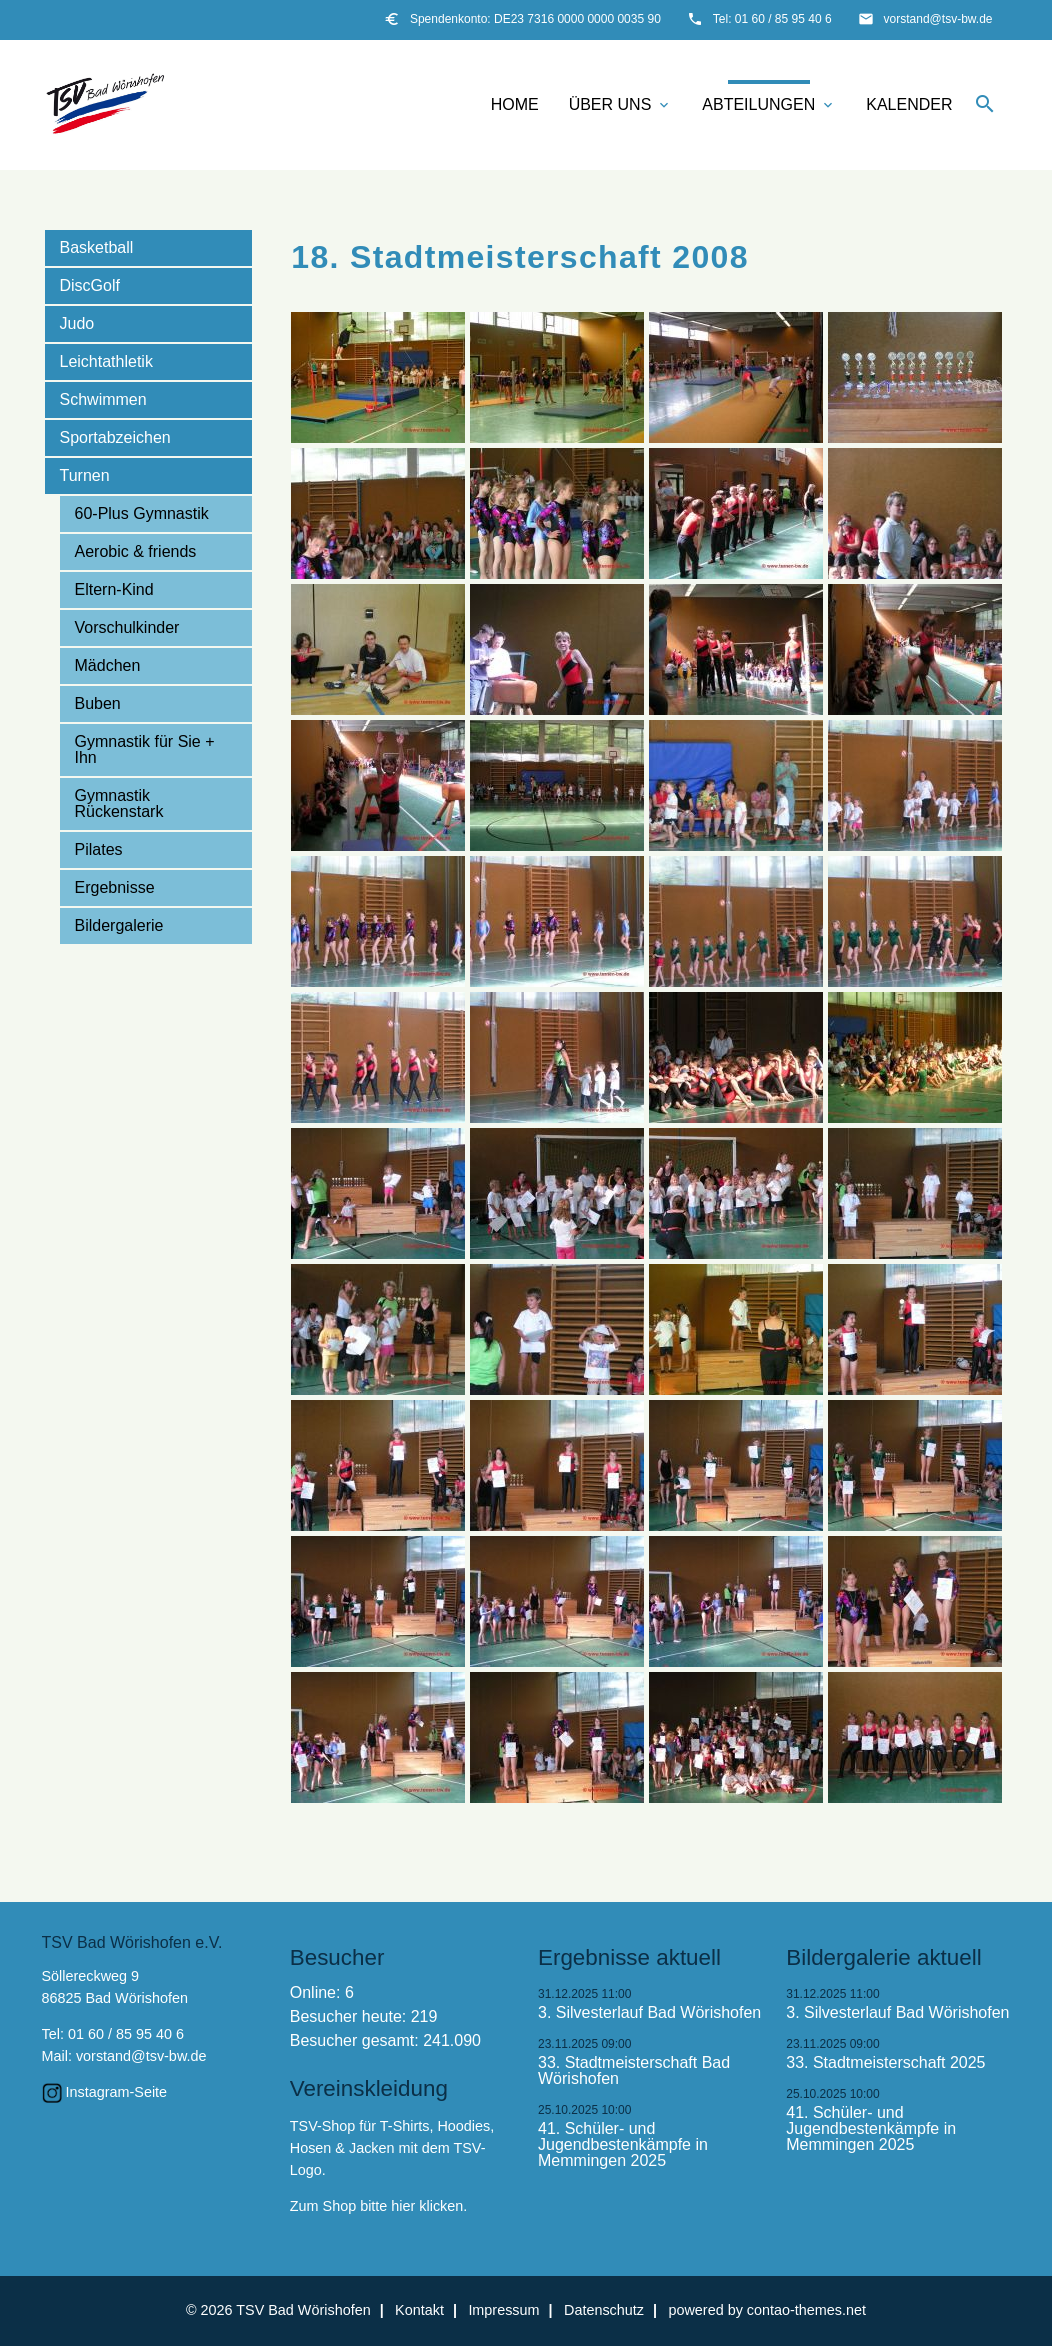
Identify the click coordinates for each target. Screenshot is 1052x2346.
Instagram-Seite (117, 2092)
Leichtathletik (106, 361)
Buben (98, 703)
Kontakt (419, 2310)
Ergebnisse (115, 887)
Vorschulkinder (127, 627)
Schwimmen (103, 399)
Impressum (503, 2310)
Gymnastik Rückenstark (119, 803)
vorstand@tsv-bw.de (938, 19)
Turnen (85, 475)
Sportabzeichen (115, 437)
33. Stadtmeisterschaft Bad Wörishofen (634, 2071)
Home (515, 104)
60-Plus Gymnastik (142, 513)
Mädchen (108, 665)
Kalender (909, 104)
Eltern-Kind (114, 589)
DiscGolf (90, 285)
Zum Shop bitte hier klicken (377, 2206)
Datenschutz (604, 2310)
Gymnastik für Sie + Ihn (145, 749)
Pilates (99, 849)
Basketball (97, 247)
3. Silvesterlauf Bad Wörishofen (649, 2013)
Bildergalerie (119, 925)
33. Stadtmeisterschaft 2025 (885, 2063)
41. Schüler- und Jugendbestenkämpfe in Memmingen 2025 (623, 2145)
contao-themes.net (806, 2310)
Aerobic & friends (136, 551)
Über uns (621, 105)
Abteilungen (769, 105)
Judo (77, 323)
